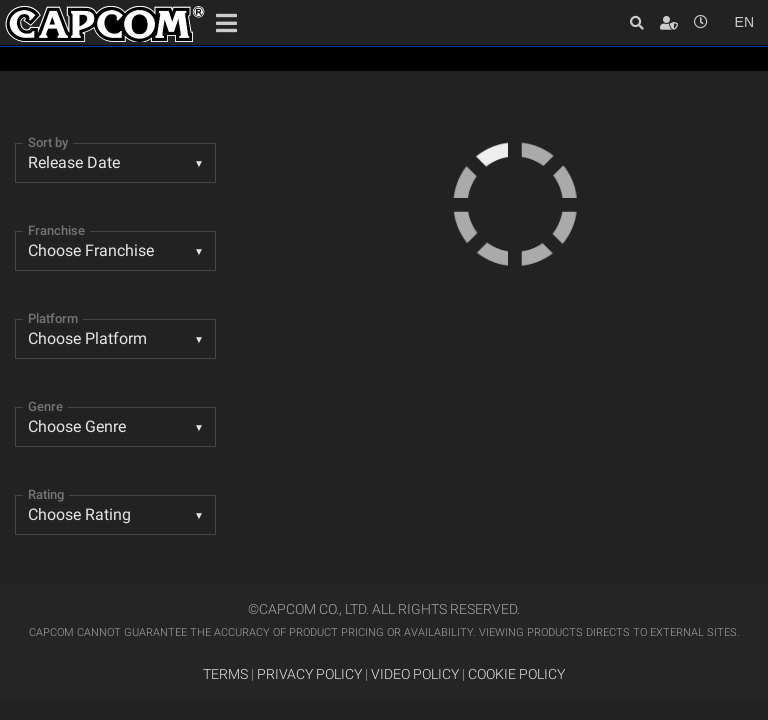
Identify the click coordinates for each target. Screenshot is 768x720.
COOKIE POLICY (516, 674)
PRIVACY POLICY (309, 674)
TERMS (225, 674)
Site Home (105, 24)
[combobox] (115, 163)
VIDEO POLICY (415, 674)
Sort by (48, 142)
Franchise (56, 230)
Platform (53, 318)
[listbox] (115, 427)
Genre (45, 406)
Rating (46, 494)
